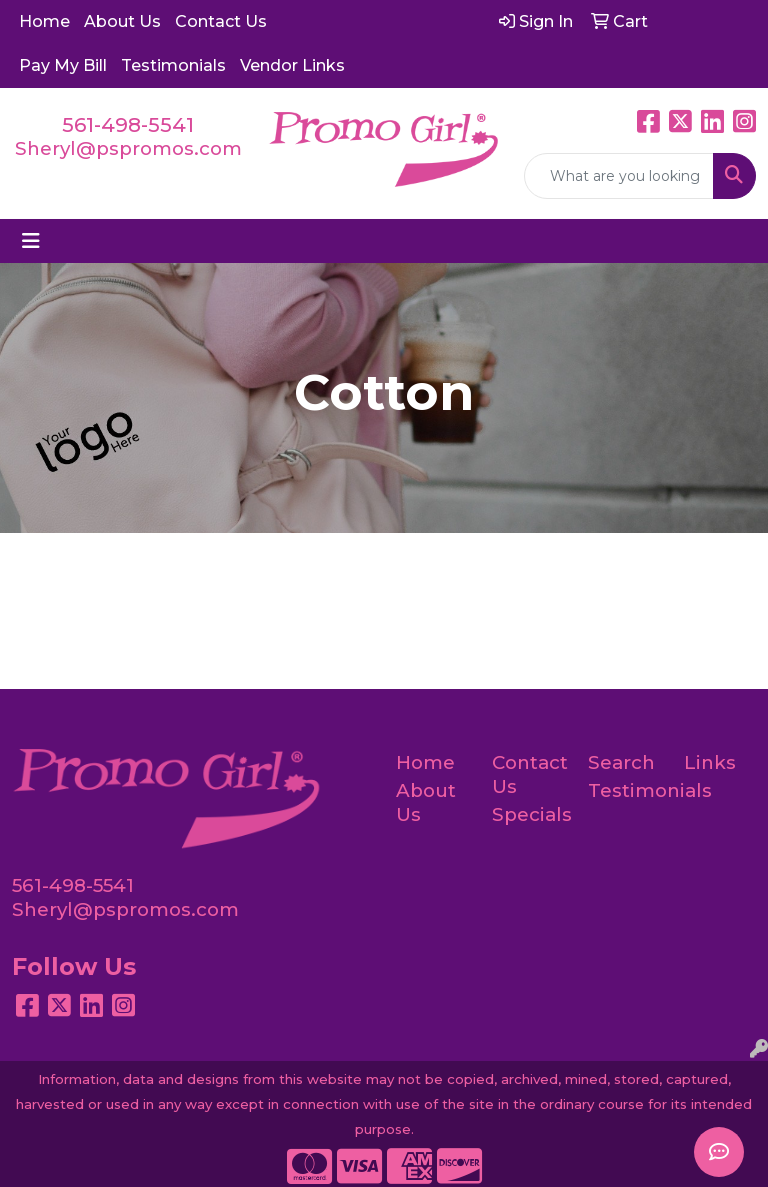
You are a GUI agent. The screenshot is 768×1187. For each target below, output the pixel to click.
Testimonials (173, 65)
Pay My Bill (63, 65)
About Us (122, 21)
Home (44, 21)
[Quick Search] (619, 176)
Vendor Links (292, 65)
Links (710, 762)
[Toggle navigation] (31, 241)
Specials (528, 814)
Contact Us (221, 21)
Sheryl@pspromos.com (128, 148)
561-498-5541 (128, 125)
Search (621, 762)
